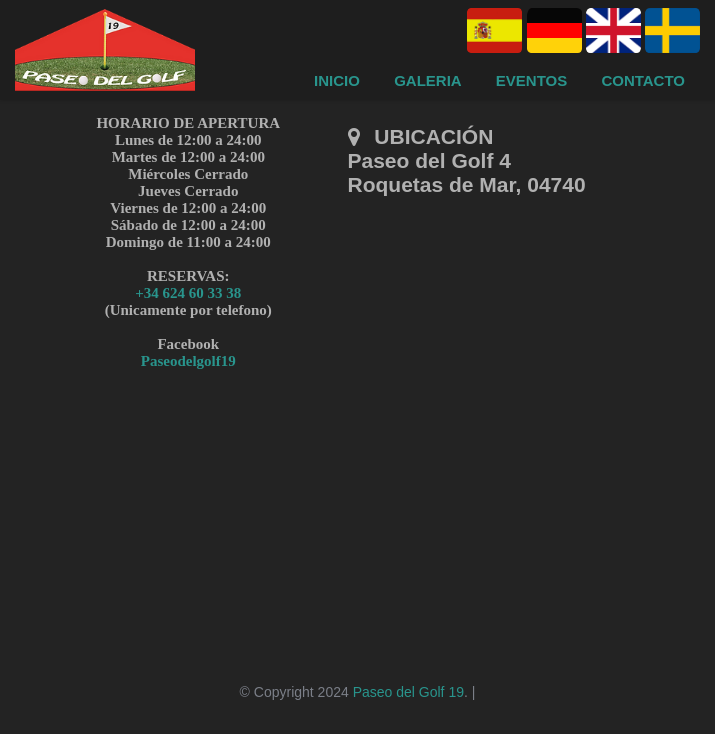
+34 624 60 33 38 (188, 293)
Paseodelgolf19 (188, 361)
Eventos (531, 80)
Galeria (428, 80)
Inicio (337, 80)
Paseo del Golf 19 (408, 692)
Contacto (643, 80)
